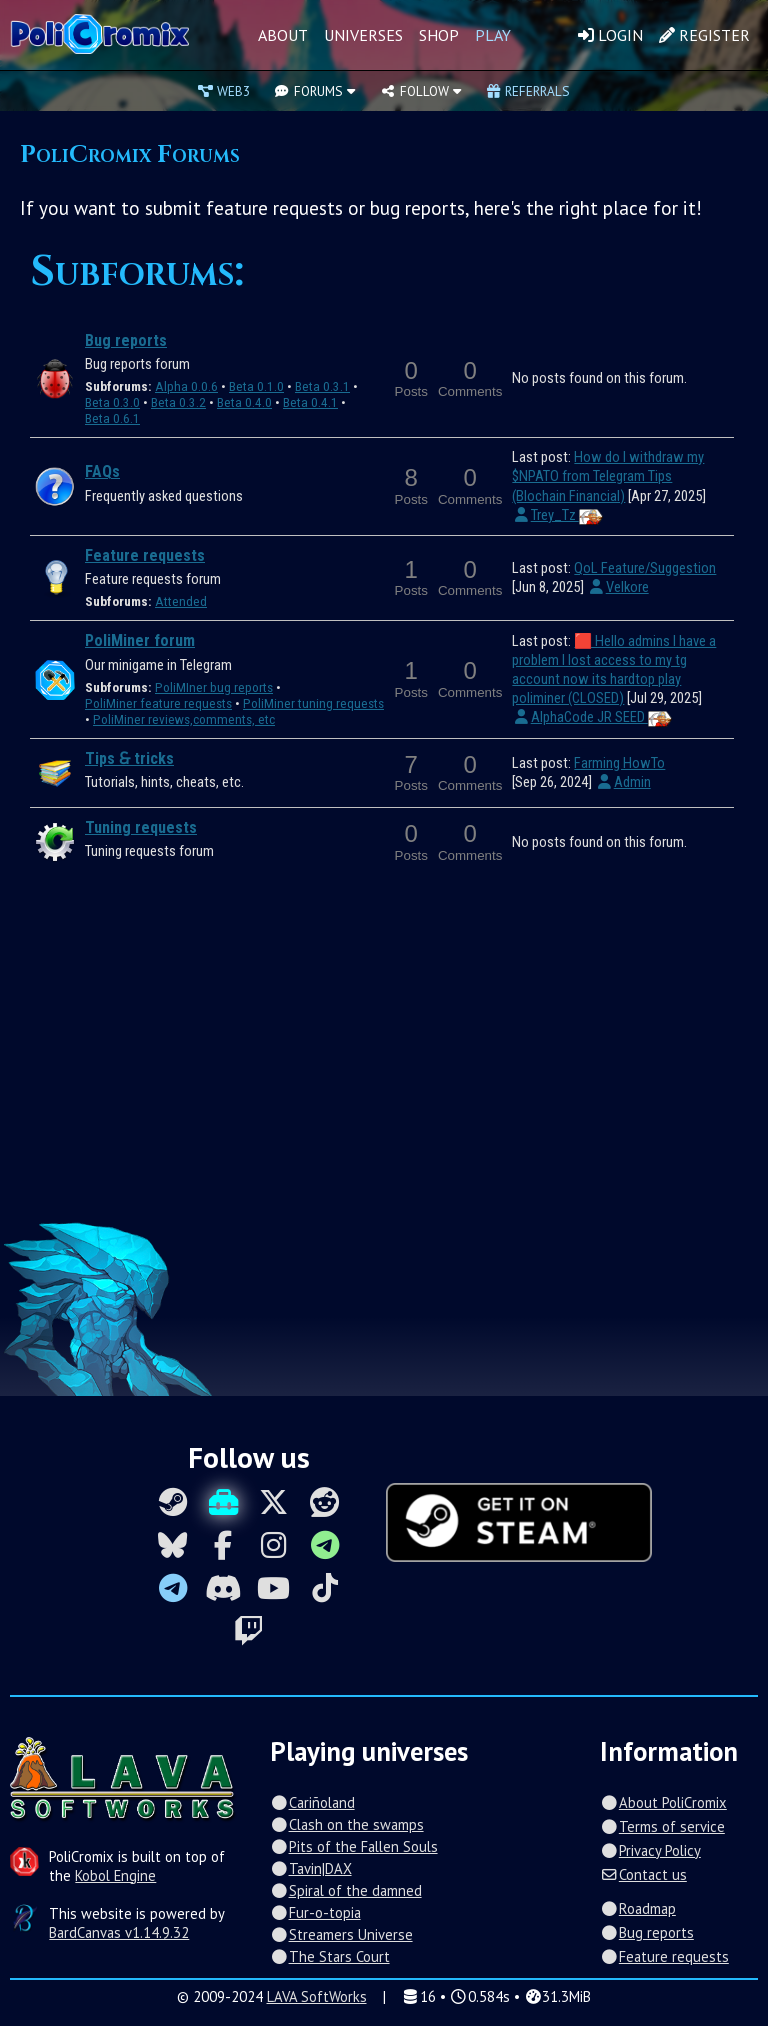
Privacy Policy (650, 1850)
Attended (181, 601)
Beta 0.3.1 (322, 386)
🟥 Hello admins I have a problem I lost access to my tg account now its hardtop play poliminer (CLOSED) (614, 670)
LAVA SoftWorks (317, 1996)
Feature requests (145, 555)
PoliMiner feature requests (158, 703)
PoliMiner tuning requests (313, 703)
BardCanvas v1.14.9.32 (119, 1932)
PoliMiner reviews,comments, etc (184, 719)
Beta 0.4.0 (244, 402)
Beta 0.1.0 (256, 386)
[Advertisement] (384, 1056)
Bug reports (126, 340)
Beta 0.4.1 (310, 402)
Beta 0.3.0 (112, 402)
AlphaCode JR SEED (591, 717)
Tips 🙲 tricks (129, 758)
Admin (622, 782)
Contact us (643, 1874)
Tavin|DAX (310, 1868)
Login (610, 35)
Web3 (224, 91)
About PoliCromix (663, 1802)
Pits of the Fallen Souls (353, 1846)
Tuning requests (141, 827)
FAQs (102, 471)
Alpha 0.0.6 (186, 386)
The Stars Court (329, 1956)
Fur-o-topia (315, 1912)
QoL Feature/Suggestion (645, 568)
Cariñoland (312, 1802)
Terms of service (662, 1826)
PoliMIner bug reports (214, 687)
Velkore (617, 587)
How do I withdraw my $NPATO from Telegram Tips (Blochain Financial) (608, 476)
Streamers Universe (341, 1934)
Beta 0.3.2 (178, 402)
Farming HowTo (619, 763)
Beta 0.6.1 (112, 418)
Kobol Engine (115, 1875)
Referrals (528, 91)
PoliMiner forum (140, 640)
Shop (439, 35)
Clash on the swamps (346, 1824)
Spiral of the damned (345, 1890)
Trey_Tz (557, 515)
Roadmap (637, 1908)
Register (704, 35)
